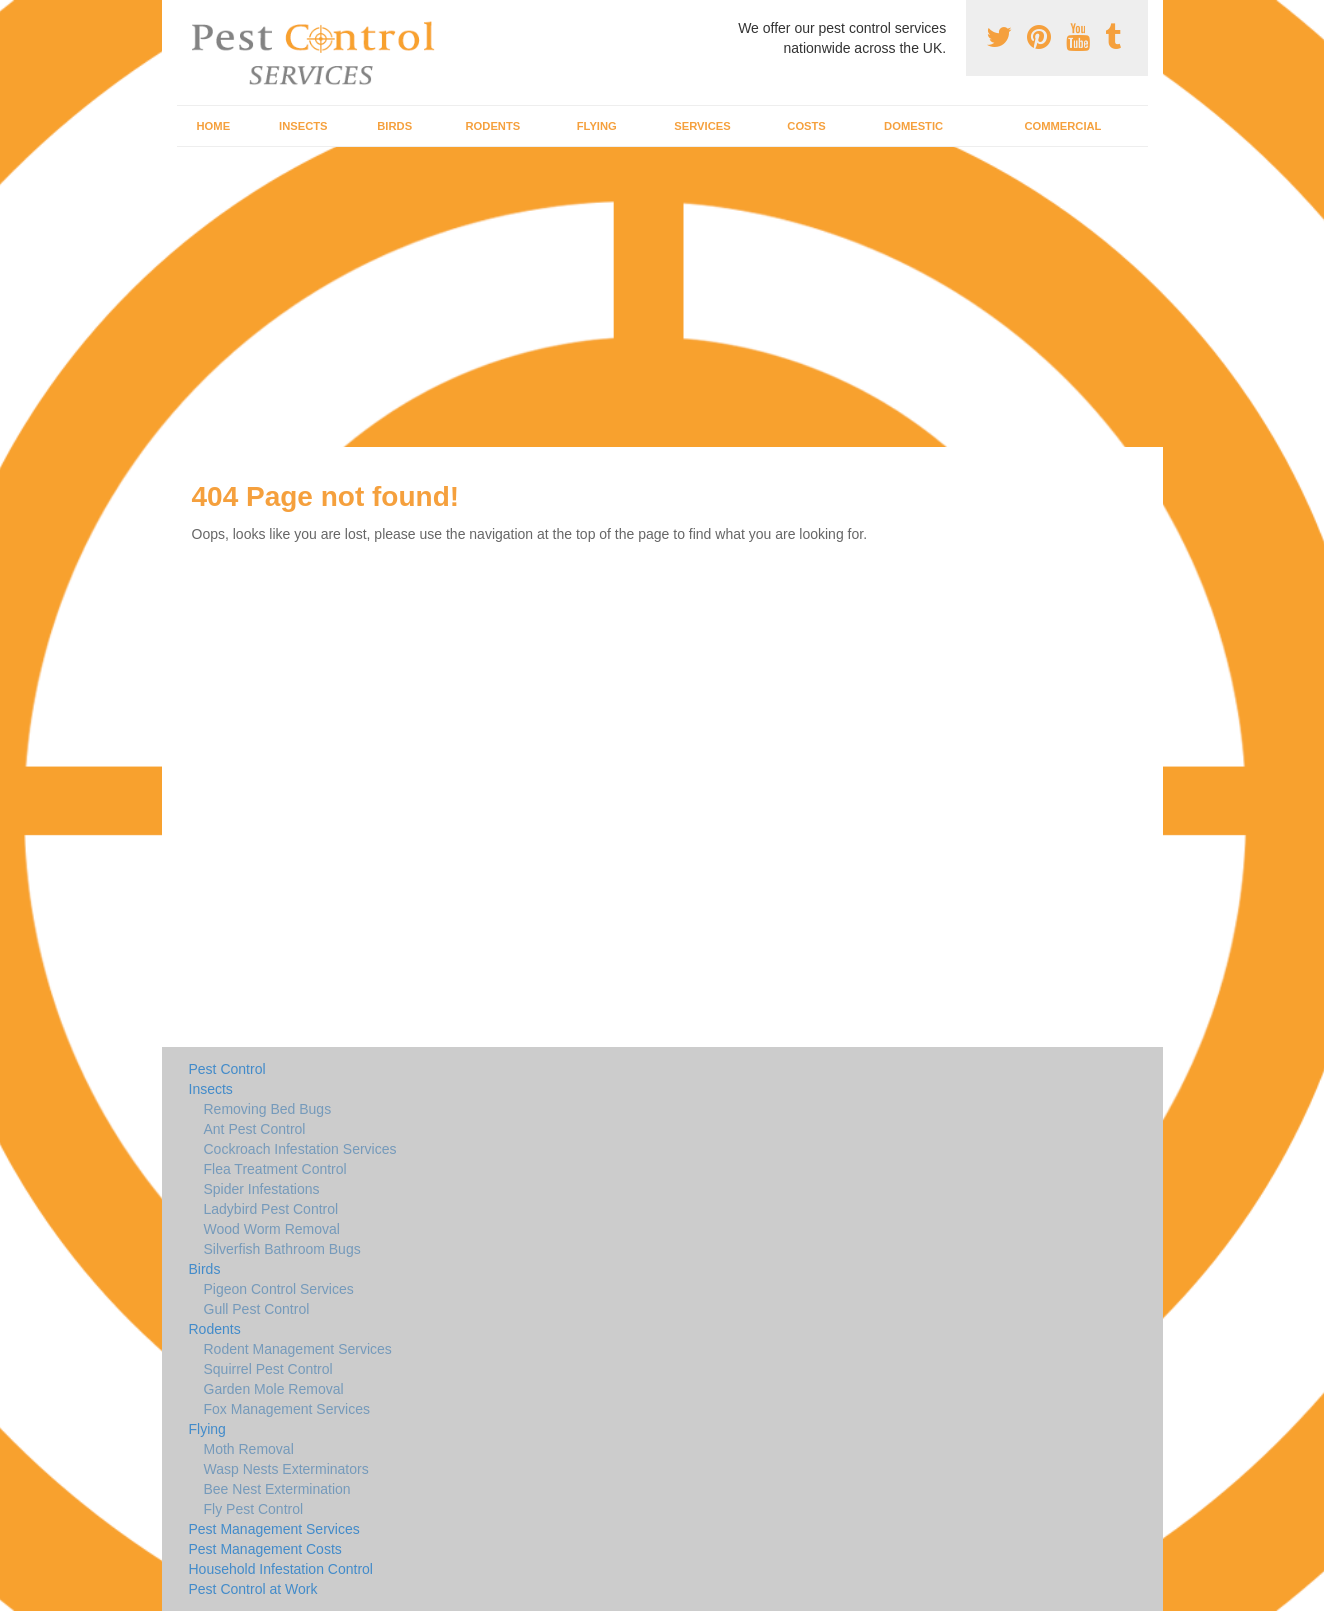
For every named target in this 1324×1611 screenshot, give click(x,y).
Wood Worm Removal (272, 1229)
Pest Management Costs (265, 1549)
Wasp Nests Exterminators (286, 1469)
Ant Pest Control (255, 1129)
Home (214, 126)
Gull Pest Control (257, 1309)
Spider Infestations (262, 1189)
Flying (597, 126)
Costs (806, 126)
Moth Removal (249, 1449)
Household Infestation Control (281, 1569)
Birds (394, 126)
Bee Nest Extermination (277, 1489)
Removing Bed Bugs (268, 1109)
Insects (303, 126)
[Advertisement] (662, 297)
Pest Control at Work (253, 1589)
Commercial (1062, 126)
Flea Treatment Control (275, 1169)
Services (702, 126)
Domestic (913, 126)
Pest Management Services (274, 1529)
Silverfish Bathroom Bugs (282, 1249)
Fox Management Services (287, 1409)
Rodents (493, 126)
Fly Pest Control (254, 1509)
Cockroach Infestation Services (300, 1149)
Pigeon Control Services (279, 1289)
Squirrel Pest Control (268, 1369)
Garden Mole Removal (274, 1389)
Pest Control (227, 1069)
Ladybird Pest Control (271, 1209)
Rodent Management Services (298, 1349)
